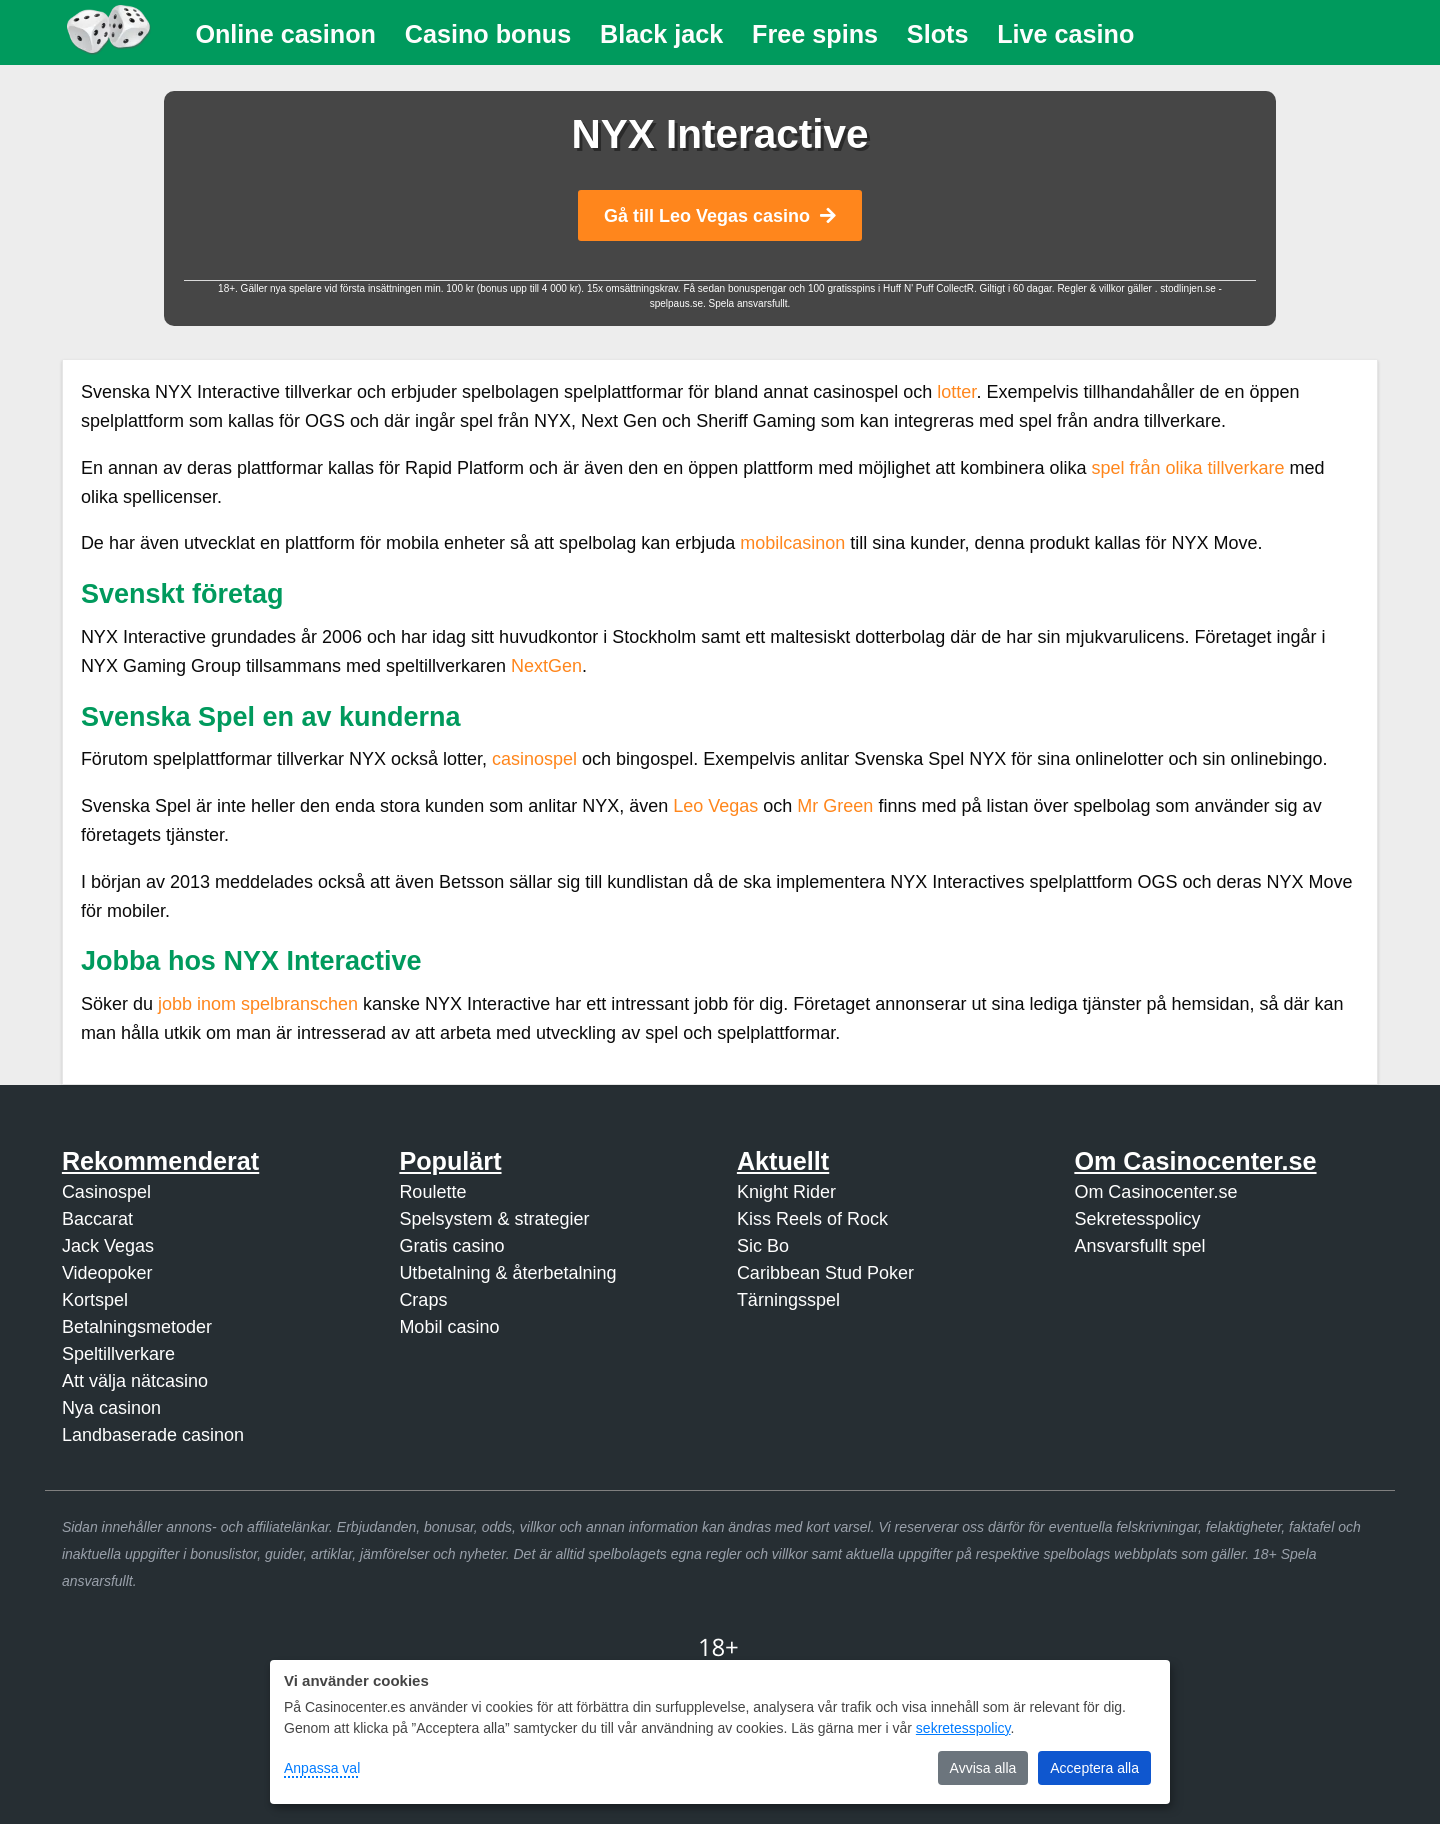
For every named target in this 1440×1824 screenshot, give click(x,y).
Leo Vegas (715, 806)
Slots (938, 34)
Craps (423, 1300)
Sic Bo (763, 1246)
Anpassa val (322, 1768)
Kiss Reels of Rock (812, 1219)
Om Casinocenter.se (1155, 1192)
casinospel (534, 759)
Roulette (432, 1192)
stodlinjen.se (1188, 288)
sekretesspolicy (963, 1728)
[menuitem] (285, 34)
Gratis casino (451, 1246)
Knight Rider (786, 1192)
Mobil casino (449, 1327)
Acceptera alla (1094, 1768)
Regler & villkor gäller (1105, 288)
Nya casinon (111, 1408)
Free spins (815, 34)
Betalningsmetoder (137, 1327)
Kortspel (95, 1300)
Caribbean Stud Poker (825, 1273)
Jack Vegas (108, 1246)
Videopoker (107, 1273)
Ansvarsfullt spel (1139, 1246)
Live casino (1065, 34)
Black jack (661, 34)
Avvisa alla (983, 1768)
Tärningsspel (788, 1300)
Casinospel (106, 1192)
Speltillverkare (118, 1354)
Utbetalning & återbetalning (507, 1273)
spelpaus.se (676, 303)
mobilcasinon (792, 543)
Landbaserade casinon (153, 1435)
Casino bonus (488, 34)
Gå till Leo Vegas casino (720, 216)
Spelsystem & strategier (494, 1219)
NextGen (546, 666)
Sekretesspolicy (1137, 1219)
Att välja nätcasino (135, 1381)
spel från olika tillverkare (1187, 468)
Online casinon (285, 34)
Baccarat (97, 1219)
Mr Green (835, 806)
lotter (956, 392)
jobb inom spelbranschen (258, 1004)
